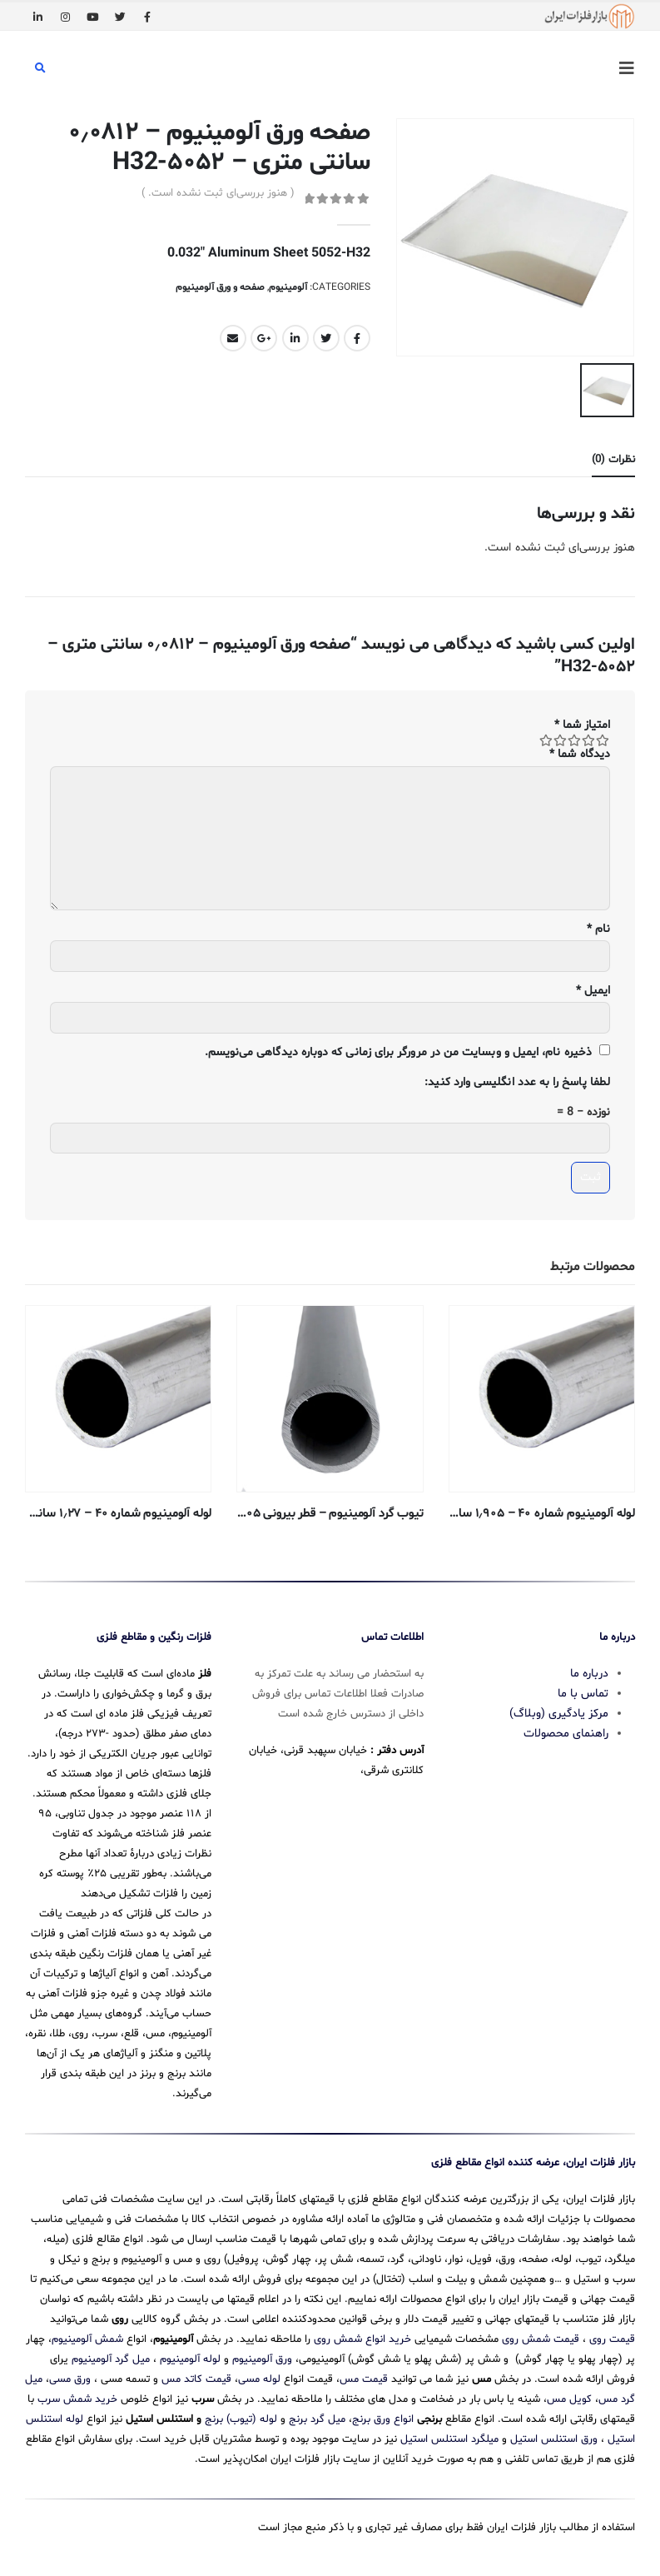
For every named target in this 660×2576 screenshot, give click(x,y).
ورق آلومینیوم (262, 2353)
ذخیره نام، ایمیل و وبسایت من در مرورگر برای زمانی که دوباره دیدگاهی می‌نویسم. (398, 1049)
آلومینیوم (288, 287)
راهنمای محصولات (566, 1728)
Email (233, 338)
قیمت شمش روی (540, 2333)
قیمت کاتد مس (196, 2373)
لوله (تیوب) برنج (241, 2413)
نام (598, 926)
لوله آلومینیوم (190, 2353)
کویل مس (569, 2393)
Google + (264, 338)
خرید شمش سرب (77, 2393)
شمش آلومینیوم (87, 2333)
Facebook (357, 338)
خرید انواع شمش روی (362, 2333)
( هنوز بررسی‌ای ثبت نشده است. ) (218, 193)
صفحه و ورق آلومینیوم (220, 287)
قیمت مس (364, 2373)
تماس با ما (583, 1688)
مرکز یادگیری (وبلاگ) (558, 1708)
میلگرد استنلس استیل (449, 2433)
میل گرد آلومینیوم (111, 2353)
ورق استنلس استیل (554, 2433)
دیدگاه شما (579, 751)
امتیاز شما (582, 722)
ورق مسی (70, 2373)
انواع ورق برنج (383, 2413)
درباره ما (589, 1668)
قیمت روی (612, 2333)
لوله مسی (259, 2373)
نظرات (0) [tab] (613, 457)
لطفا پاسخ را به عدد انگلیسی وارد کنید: (517, 1080)
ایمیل (593, 987)
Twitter (326, 338)
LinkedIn (295, 338)
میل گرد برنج (317, 2413)
